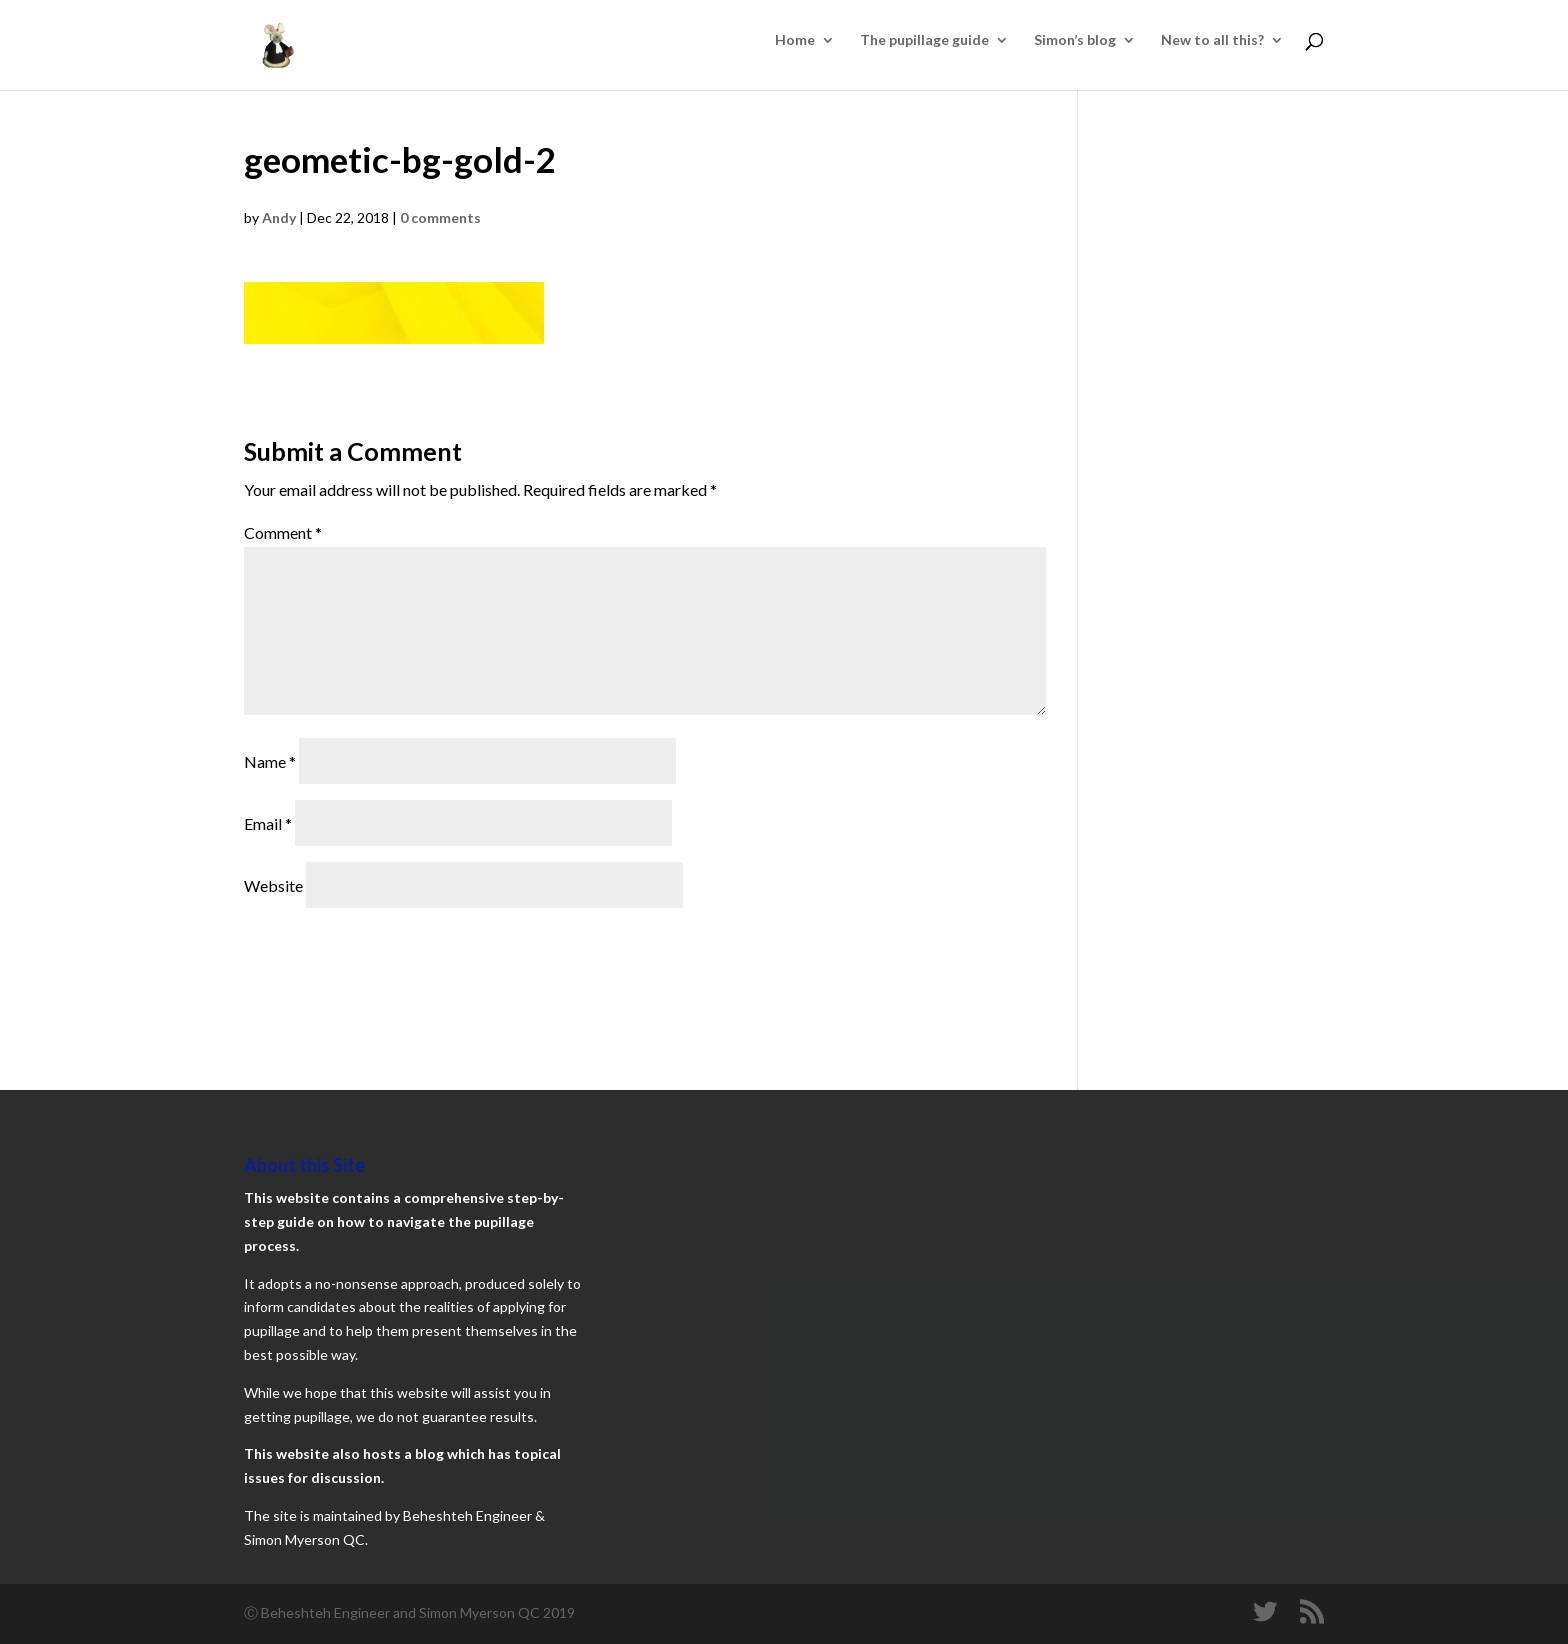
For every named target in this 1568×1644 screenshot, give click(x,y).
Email (268, 823)
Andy (279, 217)
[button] (394, 313)
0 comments (440, 217)
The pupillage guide (924, 40)
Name (270, 761)
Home (795, 40)
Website (273, 885)
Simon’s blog (1075, 40)
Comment (283, 532)
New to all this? (1212, 40)
